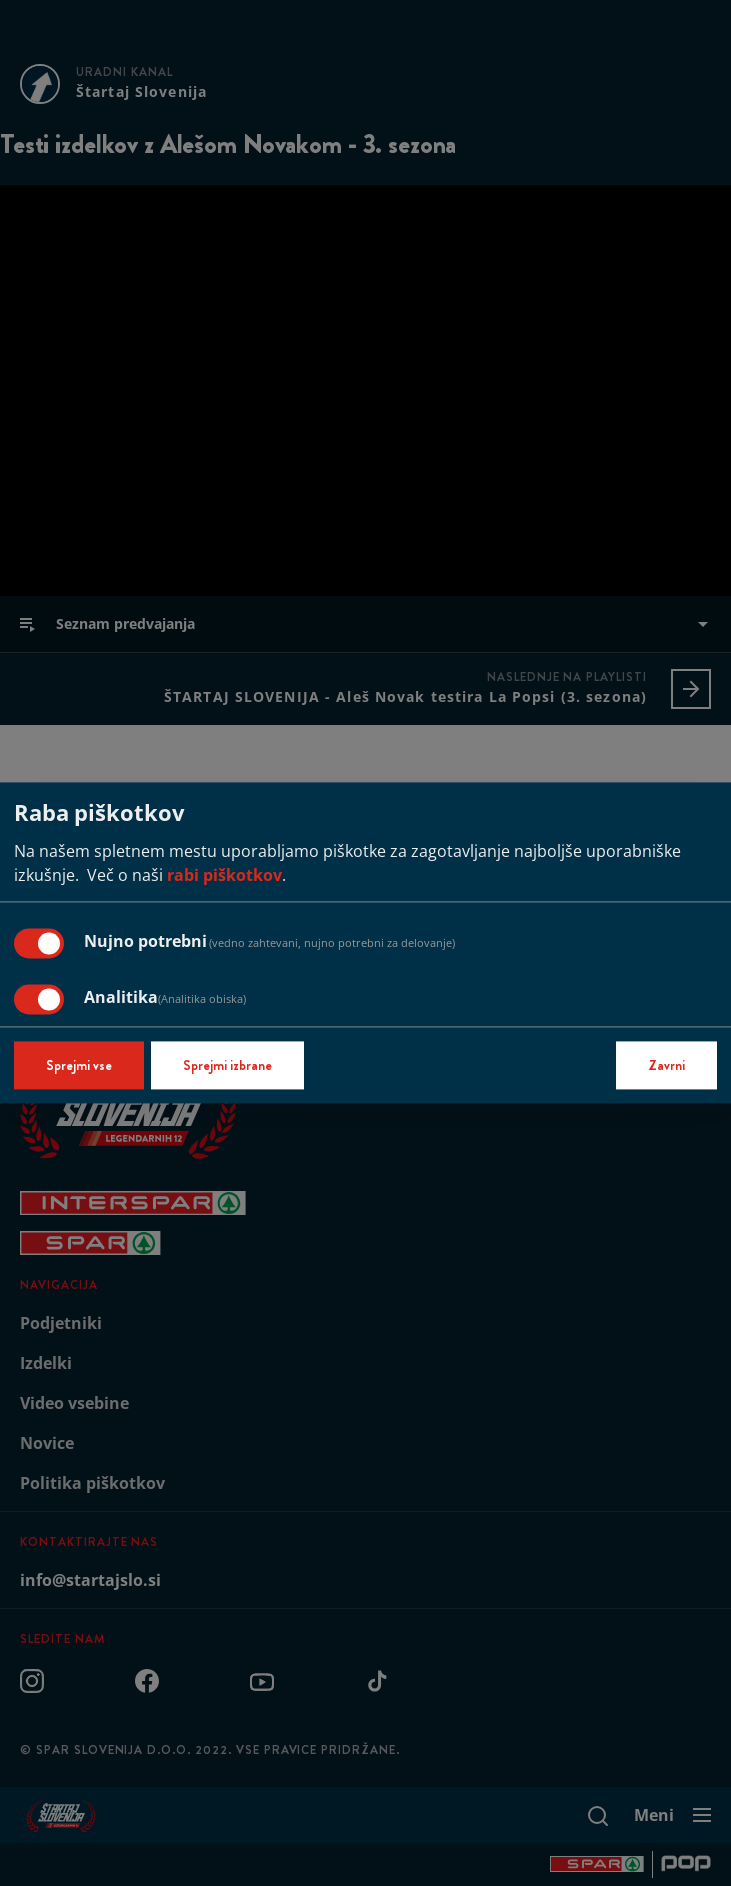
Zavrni (666, 1066)
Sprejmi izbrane (227, 1066)
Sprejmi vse (79, 1066)
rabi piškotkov (224, 876)
